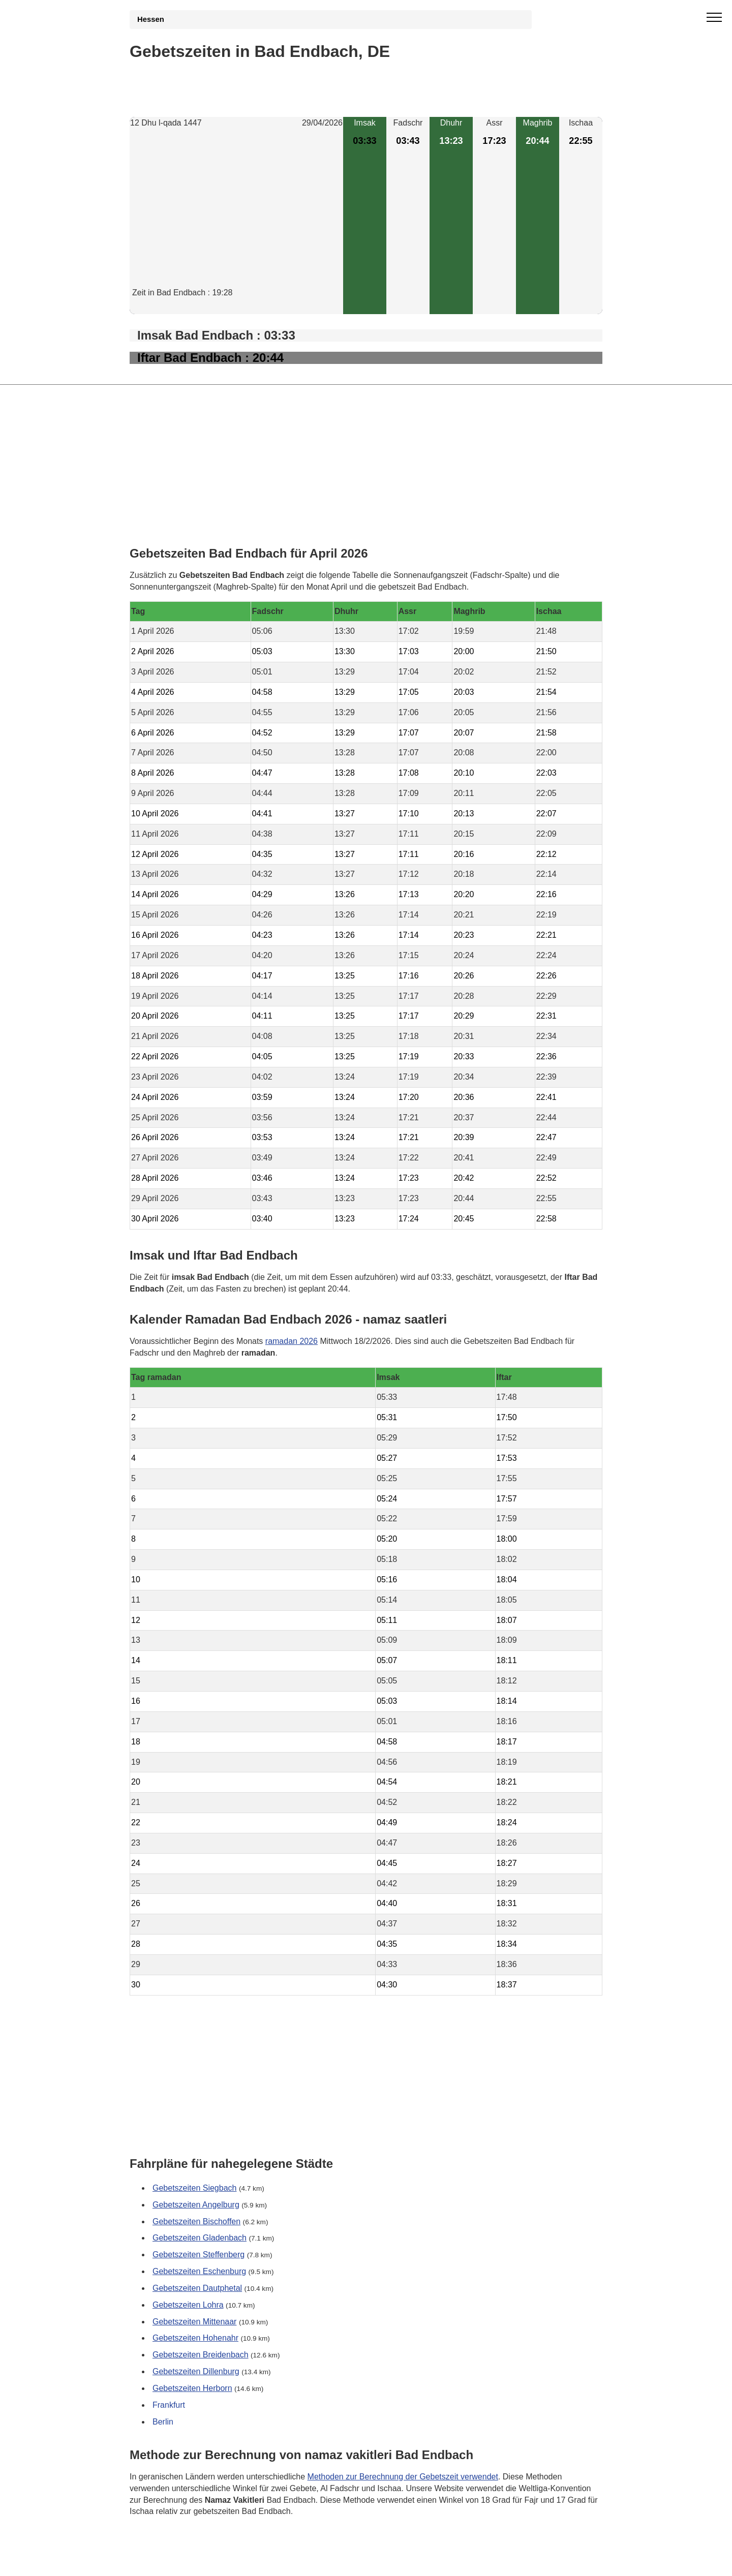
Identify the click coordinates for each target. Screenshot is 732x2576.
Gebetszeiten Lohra (188, 2305)
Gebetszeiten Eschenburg (199, 2271)
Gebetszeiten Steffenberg (198, 2255)
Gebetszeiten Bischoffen (196, 2221)
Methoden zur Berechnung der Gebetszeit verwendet (403, 2476)
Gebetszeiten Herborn (192, 2388)
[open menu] (714, 18)
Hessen (150, 19)
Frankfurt (168, 2405)
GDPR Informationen (167, 2561)
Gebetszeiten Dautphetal (197, 2288)
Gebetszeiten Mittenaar (194, 2321)
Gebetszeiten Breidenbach (200, 2355)
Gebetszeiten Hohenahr (195, 2338)
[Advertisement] (236, 216)
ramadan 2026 (291, 1340)
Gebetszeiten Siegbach (194, 2188)
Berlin (162, 2421)
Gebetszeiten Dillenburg (195, 2371)
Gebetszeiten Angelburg (195, 2204)
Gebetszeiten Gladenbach (199, 2238)
